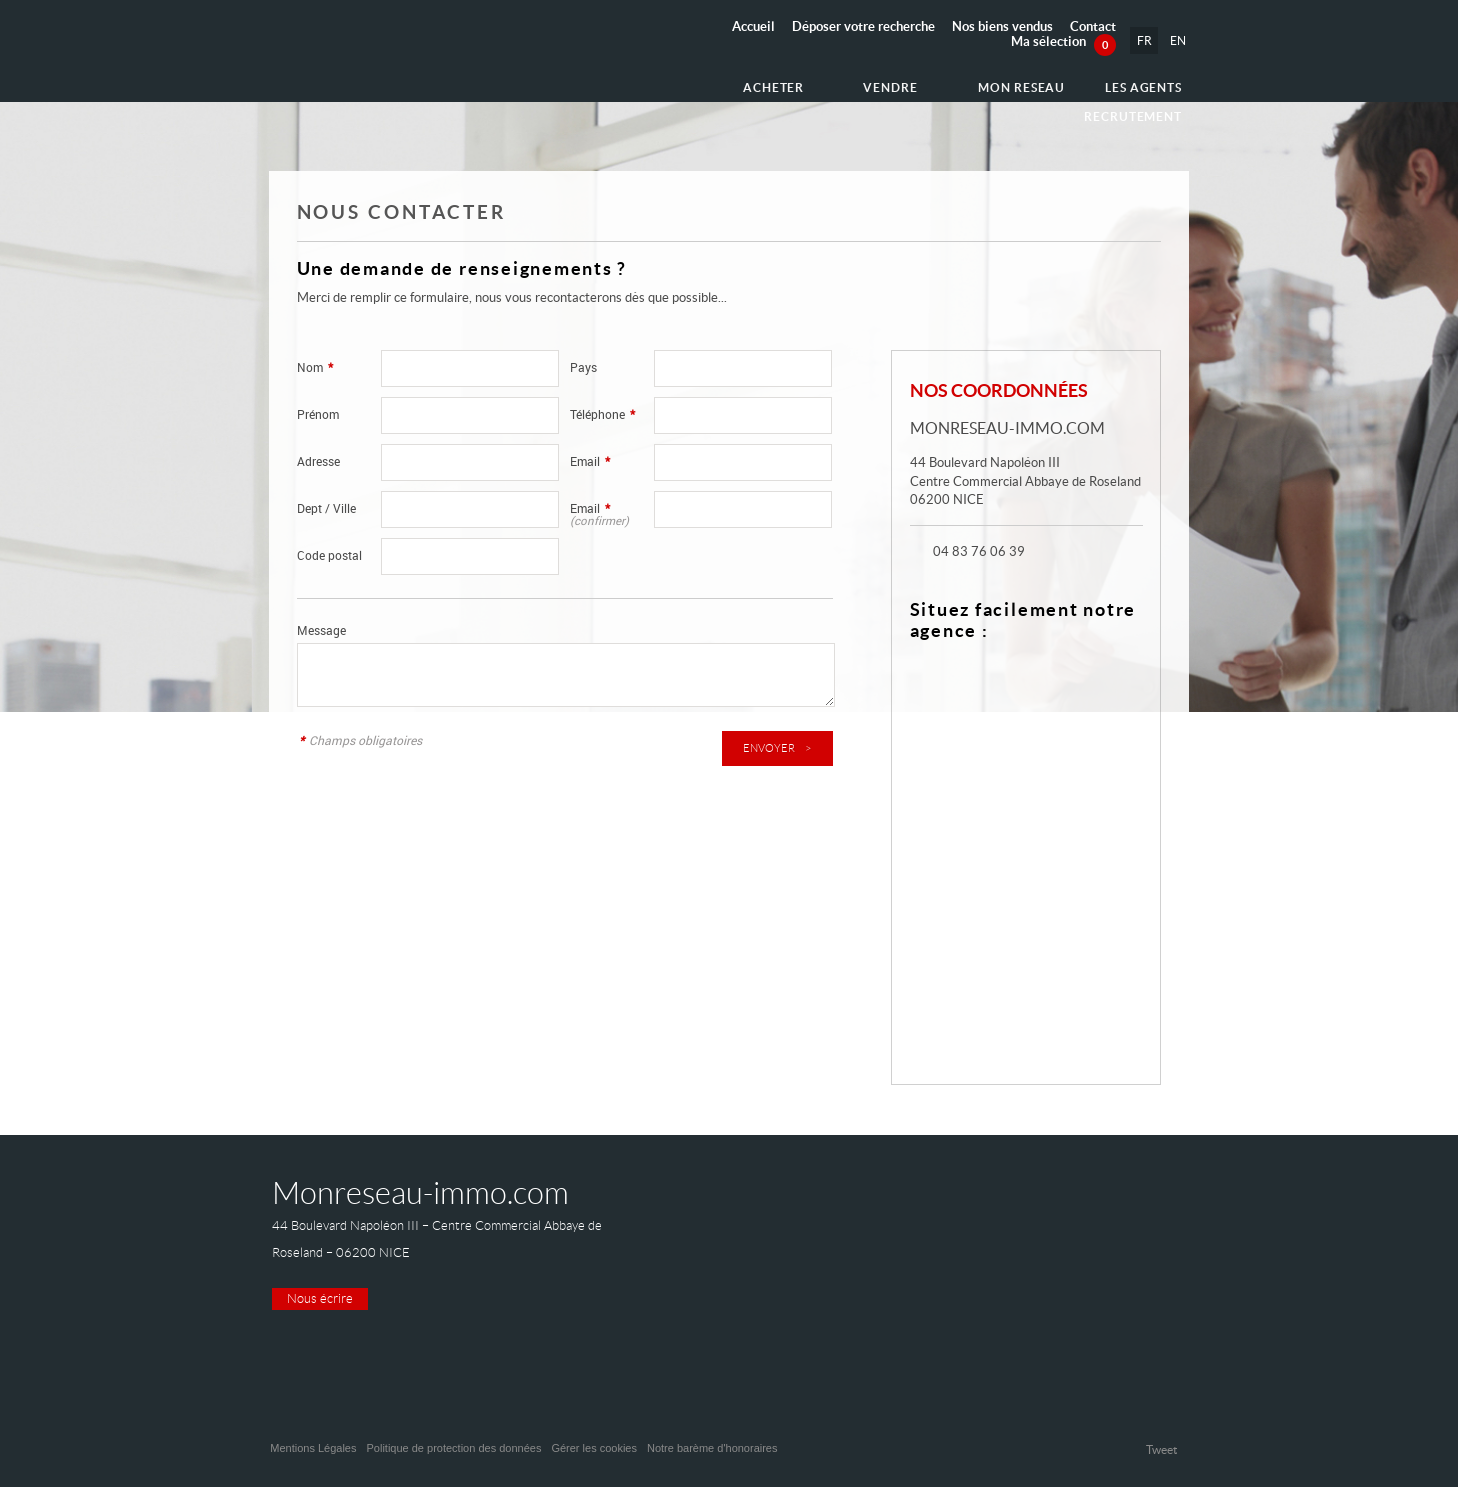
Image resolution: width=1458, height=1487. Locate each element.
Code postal (329, 555)
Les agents (1020, 82)
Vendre (785, 82)
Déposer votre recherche (863, 26)
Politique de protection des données (453, 1448)
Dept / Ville (326, 508)
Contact (1093, 26)
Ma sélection (1063, 41)
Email (590, 461)
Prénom (318, 414)
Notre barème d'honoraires (714, 1448)
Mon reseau (907, 82)
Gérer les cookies (594, 1448)
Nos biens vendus (1002, 26)
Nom (315, 367)
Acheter (678, 82)
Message (321, 630)
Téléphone (602, 414)
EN (1177, 40)
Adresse (318, 461)
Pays (583, 367)
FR (1142, 40)
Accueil (753, 26)
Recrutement (1137, 82)
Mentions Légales (313, 1448)
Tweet (1161, 1449)
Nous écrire (320, 1299)
